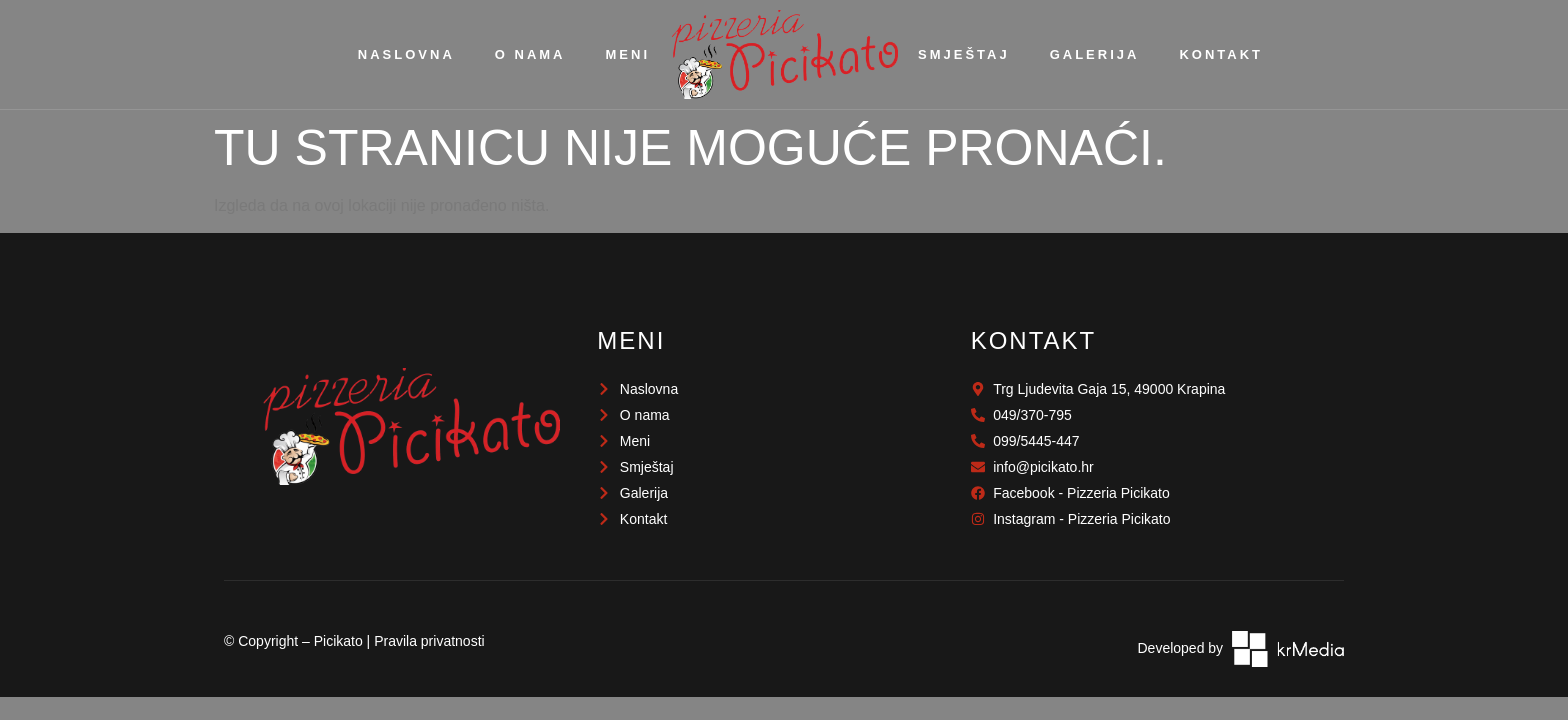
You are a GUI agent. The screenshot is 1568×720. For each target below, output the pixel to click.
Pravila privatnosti (429, 641)
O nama (530, 54)
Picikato (338, 641)
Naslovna (406, 54)
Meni (628, 54)
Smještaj (964, 54)
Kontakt (1221, 54)
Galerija (1095, 54)
